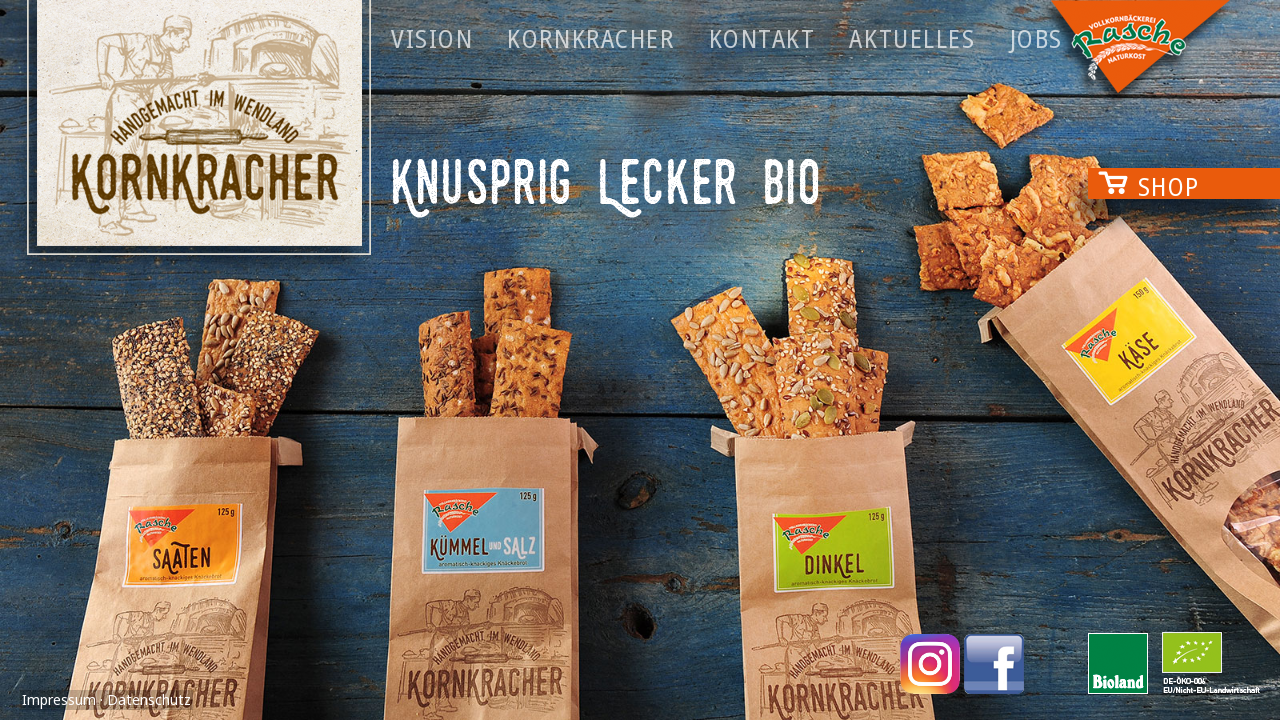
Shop (1169, 183)
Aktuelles (912, 38)
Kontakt (762, 38)
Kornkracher (590, 38)
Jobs (1036, 38)
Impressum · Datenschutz (106, 700)
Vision (432, 38)
